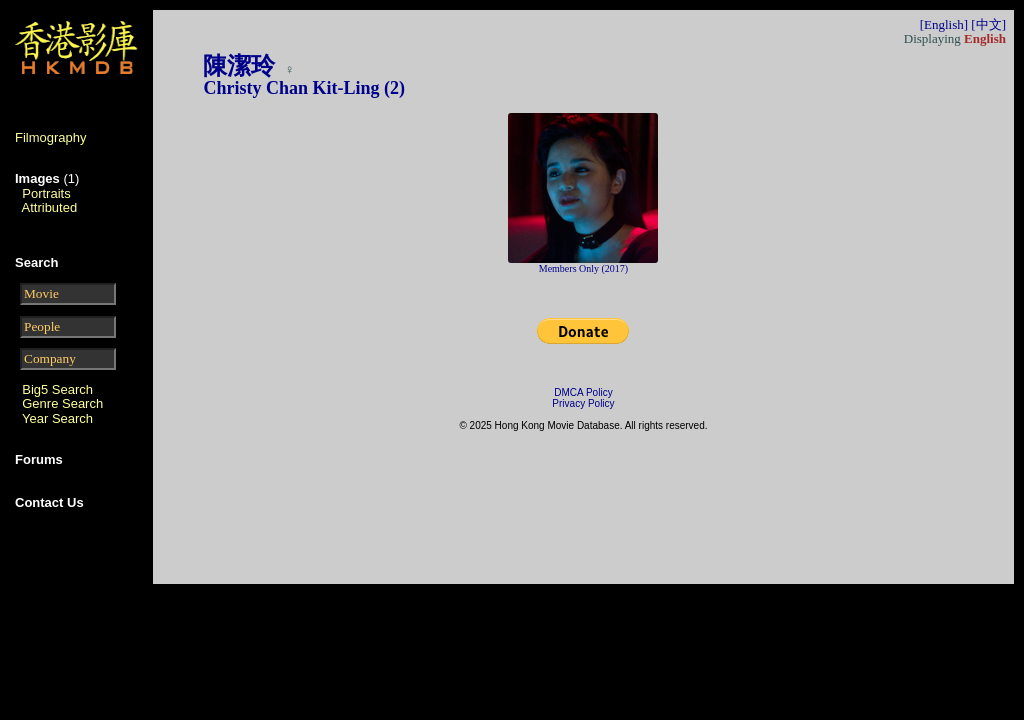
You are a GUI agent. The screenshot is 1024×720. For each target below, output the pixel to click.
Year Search (57, 418)
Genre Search (62, 403)
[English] (944, 24)
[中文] (988, 24)
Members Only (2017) (583, 268)
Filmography (51, 137)
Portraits (46, 193)
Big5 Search (57, 389)
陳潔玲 (242, 66)
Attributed (50, 207)
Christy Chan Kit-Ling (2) (304, 88)
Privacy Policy (583, 403)
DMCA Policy (583, 392)
